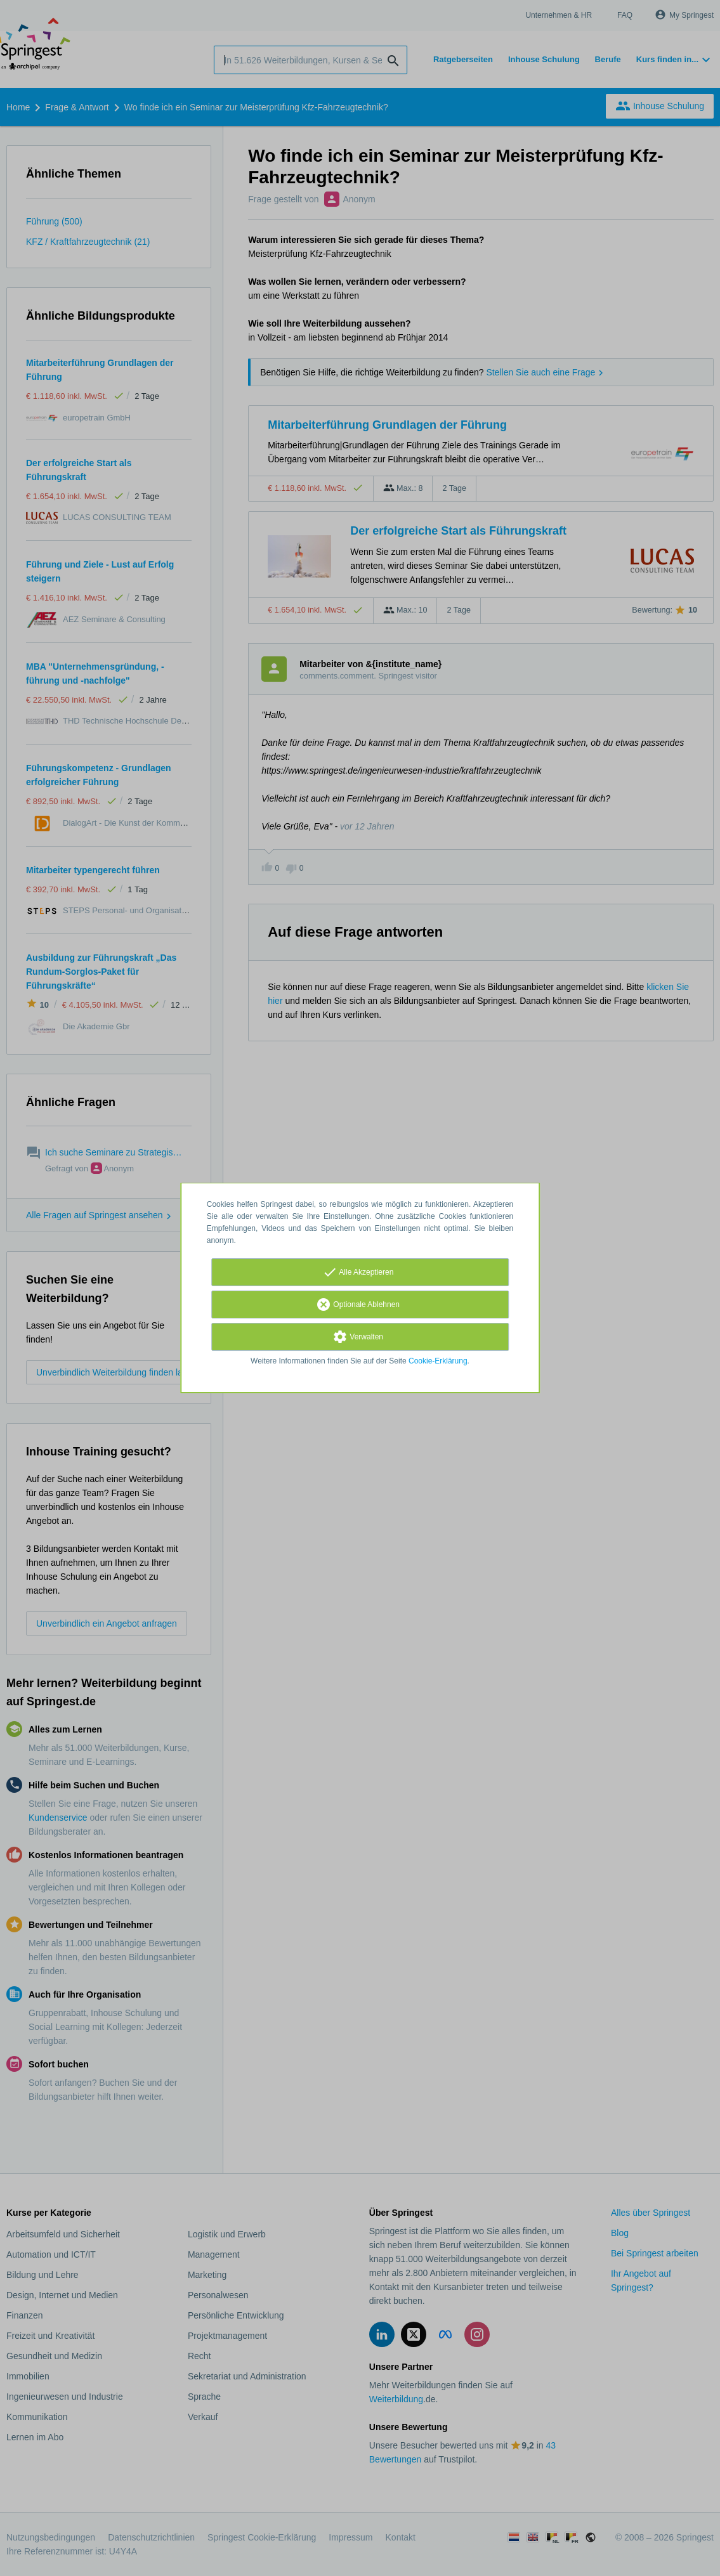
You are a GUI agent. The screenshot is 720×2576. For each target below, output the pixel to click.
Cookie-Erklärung (438, 1360)
